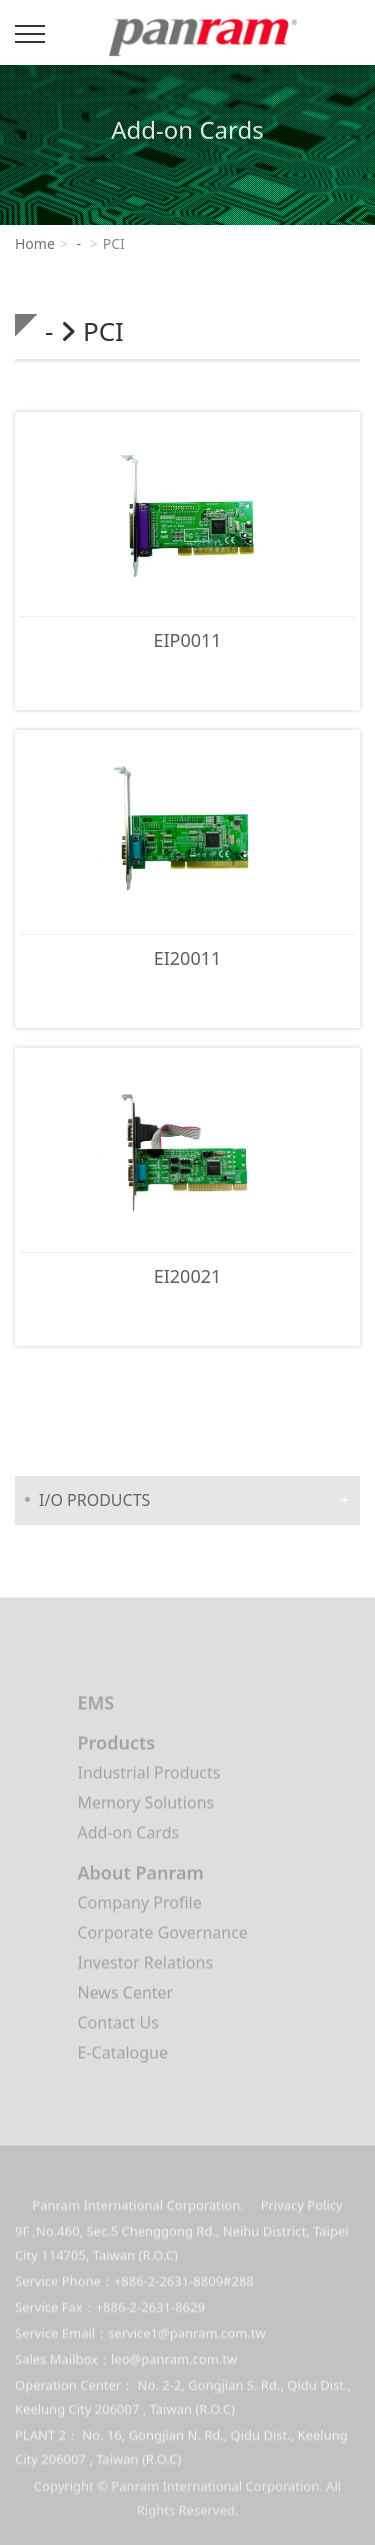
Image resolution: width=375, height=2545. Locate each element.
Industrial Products (149, 1776)
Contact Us (118, 2026)
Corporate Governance (163, 1936)
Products (117, 1746)
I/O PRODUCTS (94, 1500)
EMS (96, 1706)
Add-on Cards (129, 1836)
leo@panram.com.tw (174, 2367)
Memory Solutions (146, 1806)
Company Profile (140, 1906)
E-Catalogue (123, 2056)
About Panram (141, 1876)
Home (35, 243)
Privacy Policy (302, 2213)
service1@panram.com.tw (187, 2341)
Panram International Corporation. (197, 42)
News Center (126, 1996)
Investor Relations (146, 1966)
